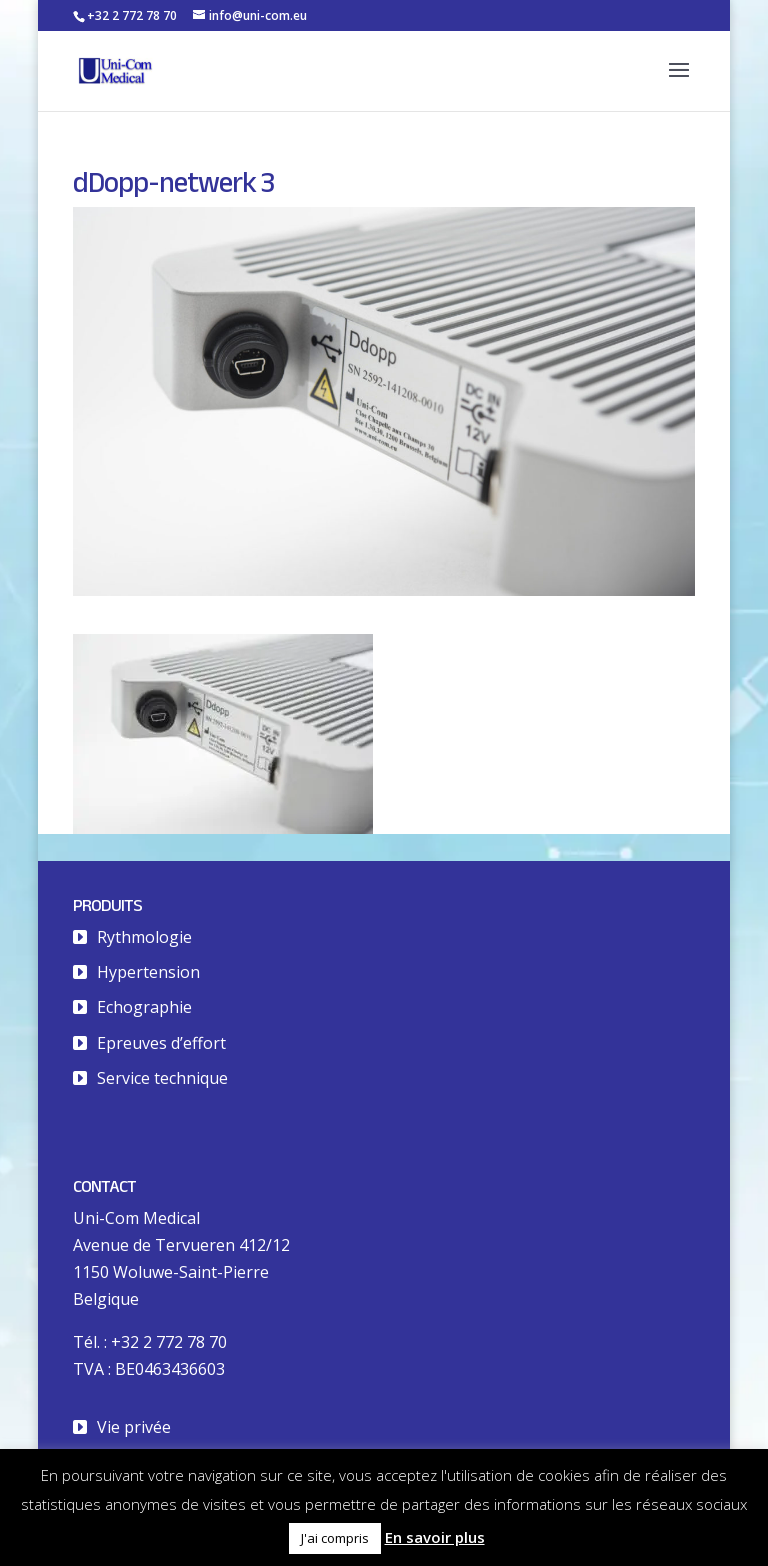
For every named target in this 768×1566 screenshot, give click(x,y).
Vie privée (134, 1427)
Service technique (162, 1078)
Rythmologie (144, 937)
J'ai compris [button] (335, 1538)
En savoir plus (435, 1537)
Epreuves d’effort (161, 1043)
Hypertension (148, 972)
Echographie (144, 1007)
